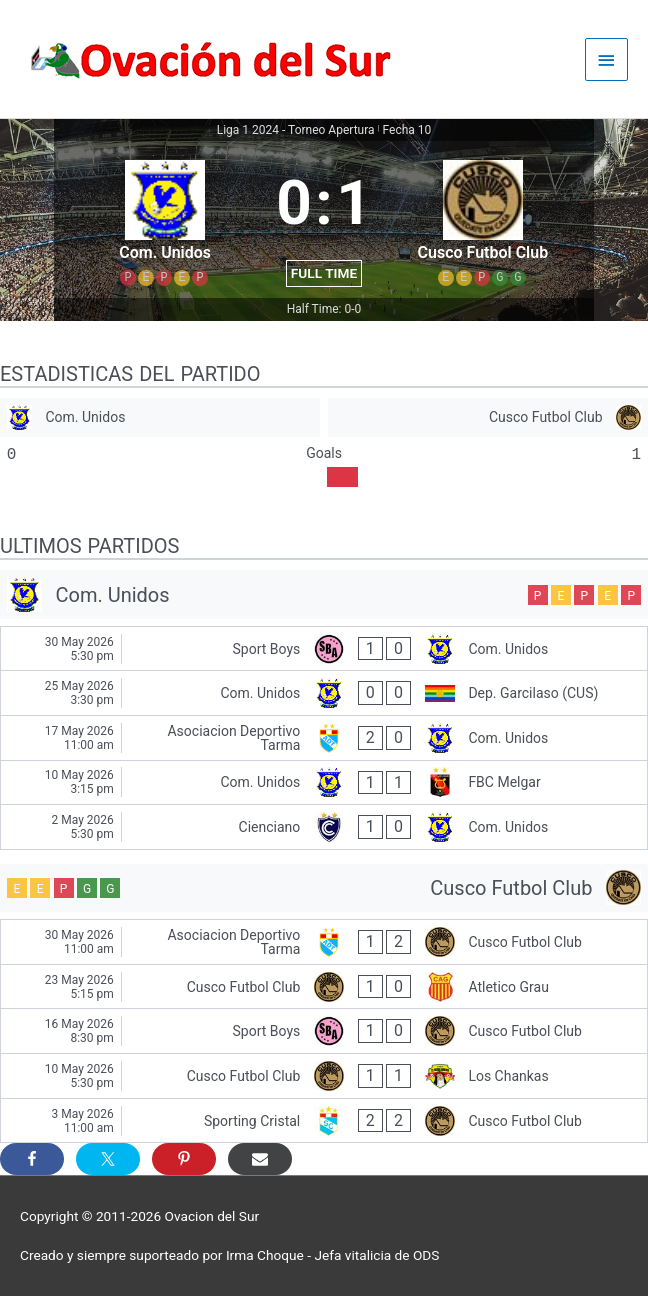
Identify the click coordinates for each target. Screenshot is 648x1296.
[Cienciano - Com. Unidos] (324, 827)
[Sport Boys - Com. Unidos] (324, 649)
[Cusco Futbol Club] (488, 417)
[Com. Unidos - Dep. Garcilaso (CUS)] (324, 693)
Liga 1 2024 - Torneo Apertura (296, 130)
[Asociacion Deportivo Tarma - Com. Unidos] (324, 738)
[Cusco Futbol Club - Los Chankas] (324, 1076)
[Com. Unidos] (160, 417)
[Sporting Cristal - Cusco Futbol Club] (324, 1121)
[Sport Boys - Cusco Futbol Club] (324, 1031)
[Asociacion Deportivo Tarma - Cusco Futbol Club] (324, 942)
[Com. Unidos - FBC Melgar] (324, 783)
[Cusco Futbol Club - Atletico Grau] (324, 987)
